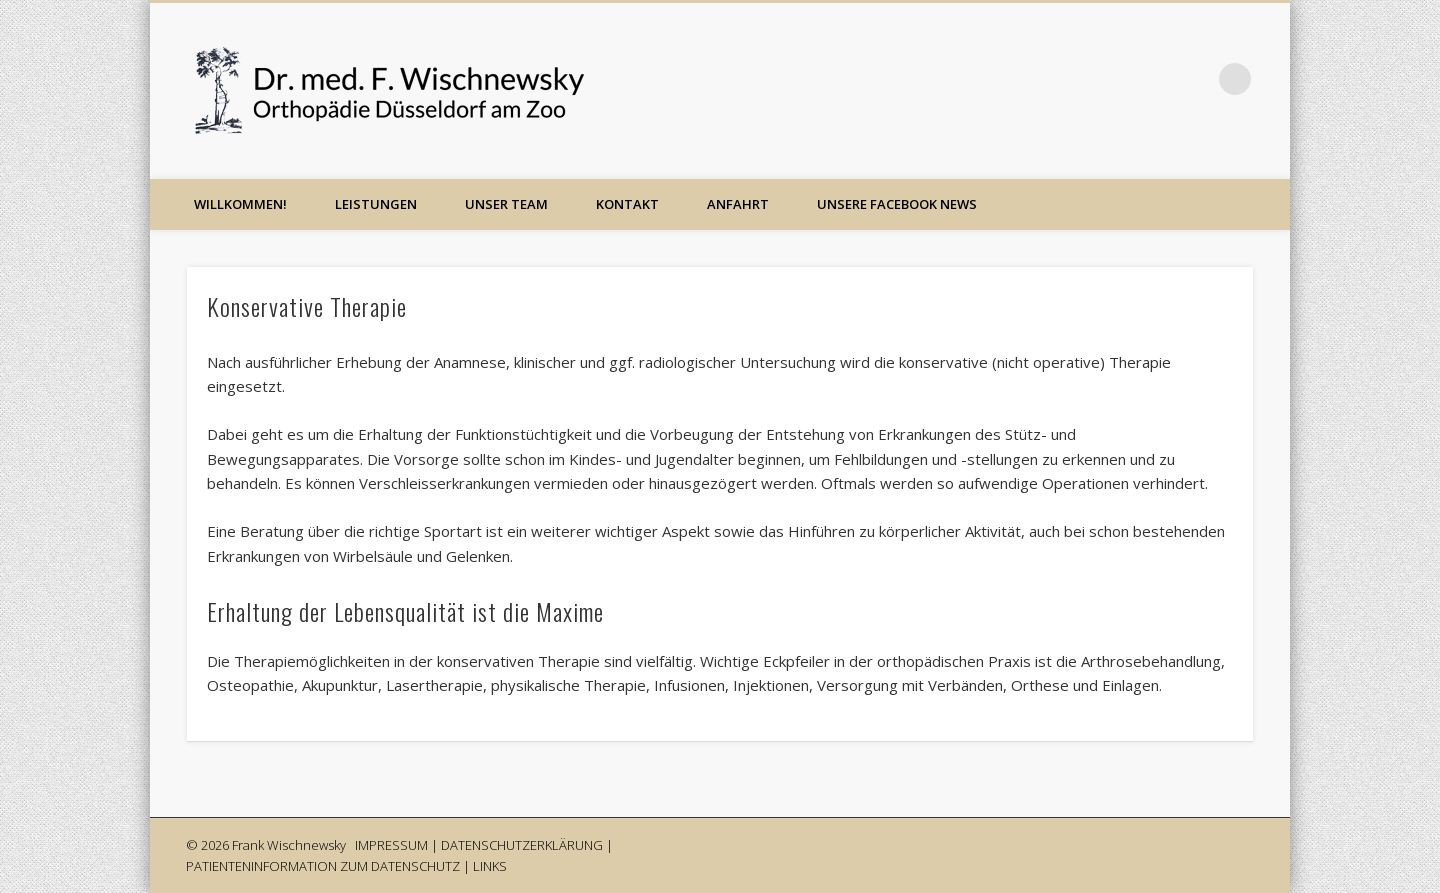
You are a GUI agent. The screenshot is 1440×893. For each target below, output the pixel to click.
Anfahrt (738, 204)
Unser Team (506, 204)
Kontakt (627, 204)
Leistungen (376, 204)
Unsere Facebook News (897, 204)
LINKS (490, 866)
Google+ (1194, 79)
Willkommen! (240, 204)
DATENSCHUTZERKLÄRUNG (522, 845)
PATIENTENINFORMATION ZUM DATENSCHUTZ (323, 866)
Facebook (1153, 79)
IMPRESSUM (391, 845)
